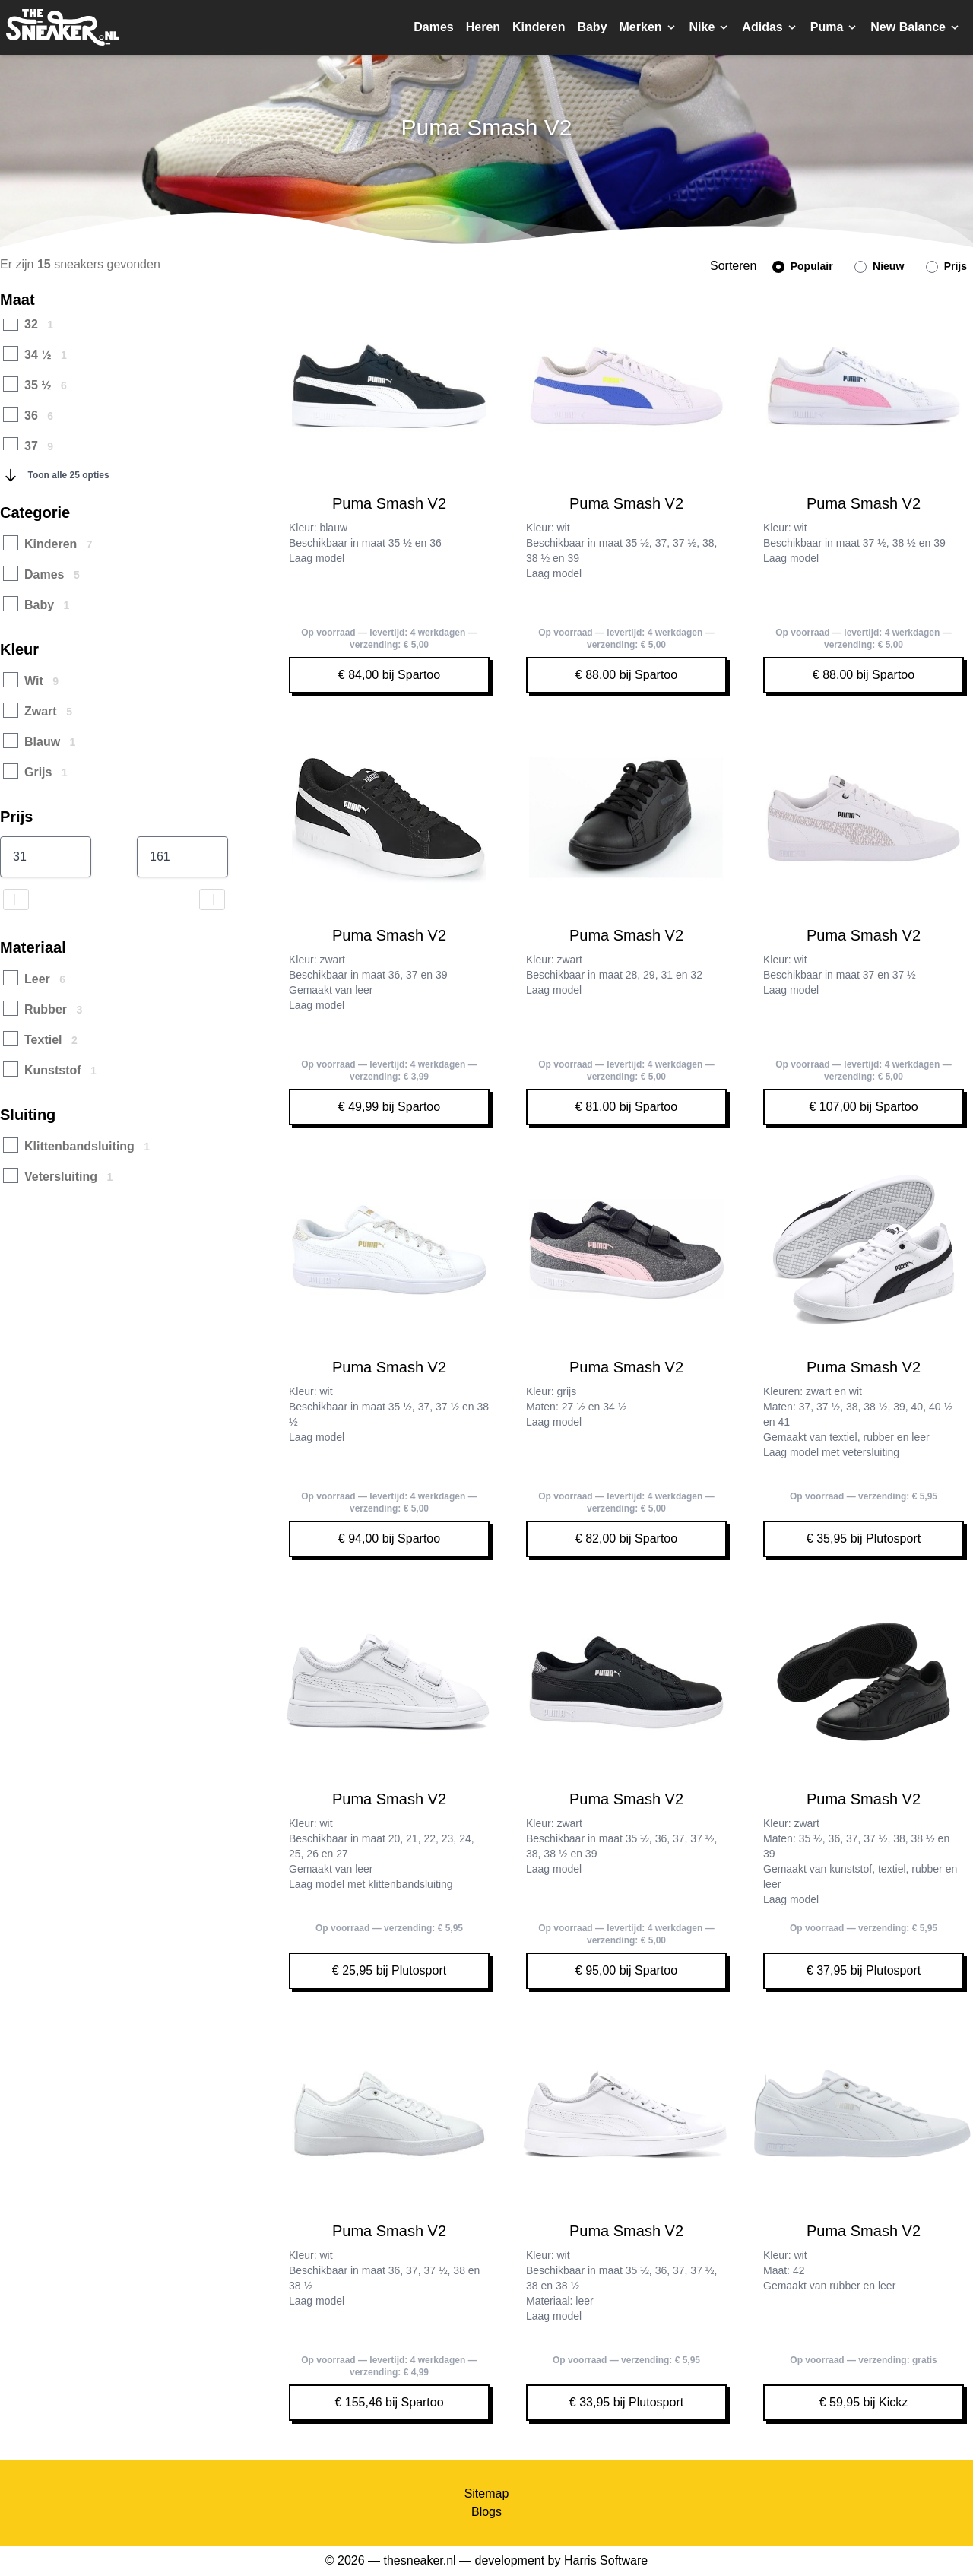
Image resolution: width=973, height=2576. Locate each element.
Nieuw (879, 266)
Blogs (486, 2511)
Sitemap (486, 2493)
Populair (802, 266)
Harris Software (606, 2560)
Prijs (946, 266)
